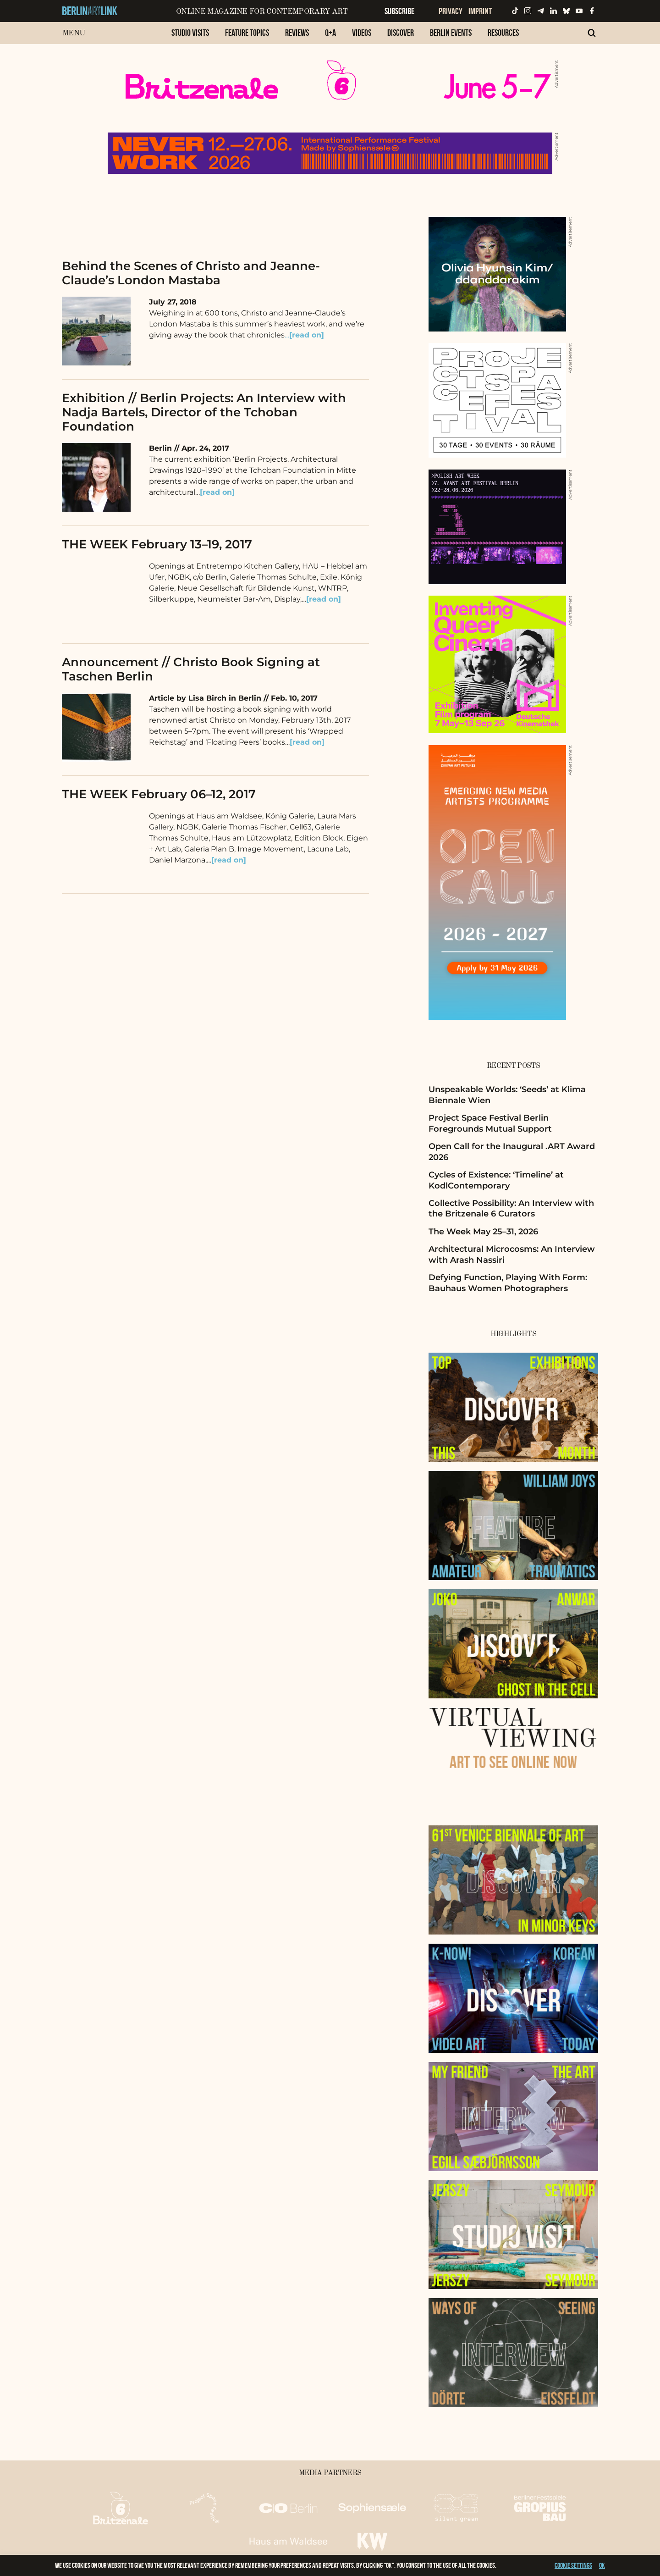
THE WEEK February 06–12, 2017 (159, 794)
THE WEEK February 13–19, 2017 (157, 544)
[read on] (323, 599)
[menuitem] (190, 37)
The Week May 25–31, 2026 (483, 1232)
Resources (503, 33)
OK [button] (602, 2565)
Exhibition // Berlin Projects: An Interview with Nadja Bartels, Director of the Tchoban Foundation (204, 412)
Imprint (480, 11)
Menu (73, 33)
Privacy (450, 11)
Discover (400, 33)
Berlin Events (451, 33)
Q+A (330, 33)
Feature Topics (247, 33)
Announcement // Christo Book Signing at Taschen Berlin (191, 669)
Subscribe (399, 11)
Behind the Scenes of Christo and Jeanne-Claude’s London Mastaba (191, 273)
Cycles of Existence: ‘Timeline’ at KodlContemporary (496, 1180)
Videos (361, 33)
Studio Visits (190, 33)
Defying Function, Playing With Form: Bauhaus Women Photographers (508, 1282)
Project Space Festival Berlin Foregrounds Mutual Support (490, 1123)
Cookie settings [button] (573, 2565)
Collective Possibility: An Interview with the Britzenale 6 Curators (511, 1208)
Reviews (297, 33)
